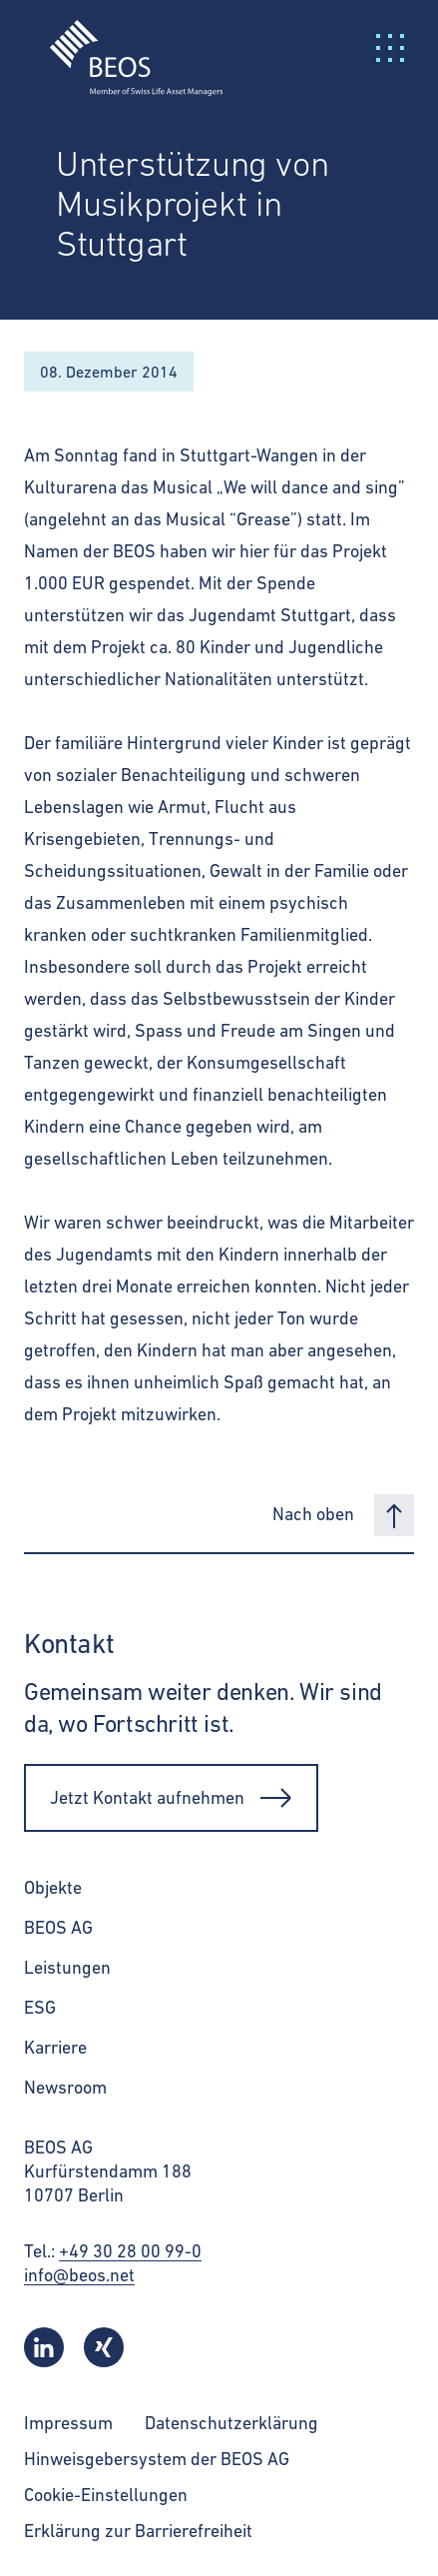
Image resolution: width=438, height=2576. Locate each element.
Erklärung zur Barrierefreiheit (138, 2530)
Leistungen (67, 1967)
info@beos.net (79, 2274)
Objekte (53, 1887)
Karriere (55, 2047)
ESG (40, 2007)
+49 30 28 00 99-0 (130, 2250)
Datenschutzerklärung (231, 2422)
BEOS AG (58, 1927)
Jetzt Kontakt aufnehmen (171, 1798)
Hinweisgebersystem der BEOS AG (156, 2458)
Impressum (68, 2422)
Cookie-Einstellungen (106, 2494)
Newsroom (65, 2087)
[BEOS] (124, 45)
